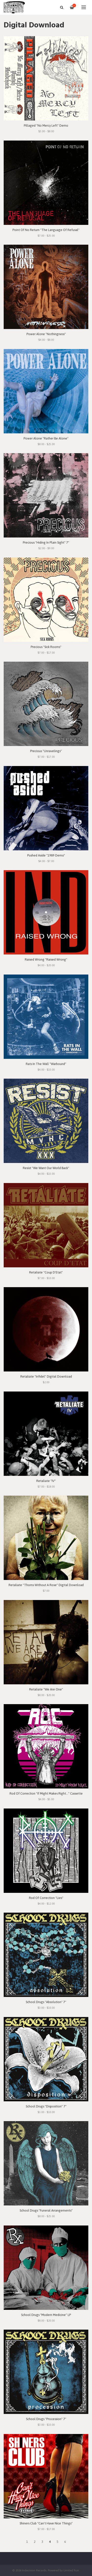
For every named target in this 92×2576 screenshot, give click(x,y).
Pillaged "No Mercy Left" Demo (46, 125)
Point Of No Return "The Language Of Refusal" (46, 230)
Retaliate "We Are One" (46, 1689)
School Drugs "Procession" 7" (46, 2419)
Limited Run (71, 2570)
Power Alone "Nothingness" (46, 334)
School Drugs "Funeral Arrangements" (46, 2210)
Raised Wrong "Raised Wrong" (46, 959)
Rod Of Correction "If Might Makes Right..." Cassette (46, 1793)
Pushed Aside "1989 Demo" (46, 855)
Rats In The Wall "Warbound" (46, 1064)
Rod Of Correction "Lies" (46, 1898)
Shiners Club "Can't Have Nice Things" (46, 2523)
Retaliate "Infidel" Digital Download (46, 1376)
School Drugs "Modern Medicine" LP (46, 2315)
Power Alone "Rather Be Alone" (46, 438)
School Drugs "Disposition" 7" (46, 2106)
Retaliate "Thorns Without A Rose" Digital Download (46, 1585)
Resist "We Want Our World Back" (46, 1168)
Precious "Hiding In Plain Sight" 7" (46, 542)
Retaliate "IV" (46, 1481)
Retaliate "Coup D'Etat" (46, 1272)
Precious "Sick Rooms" (46, 647)
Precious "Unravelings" (46, 751)
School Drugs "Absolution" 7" (46, 2002)
